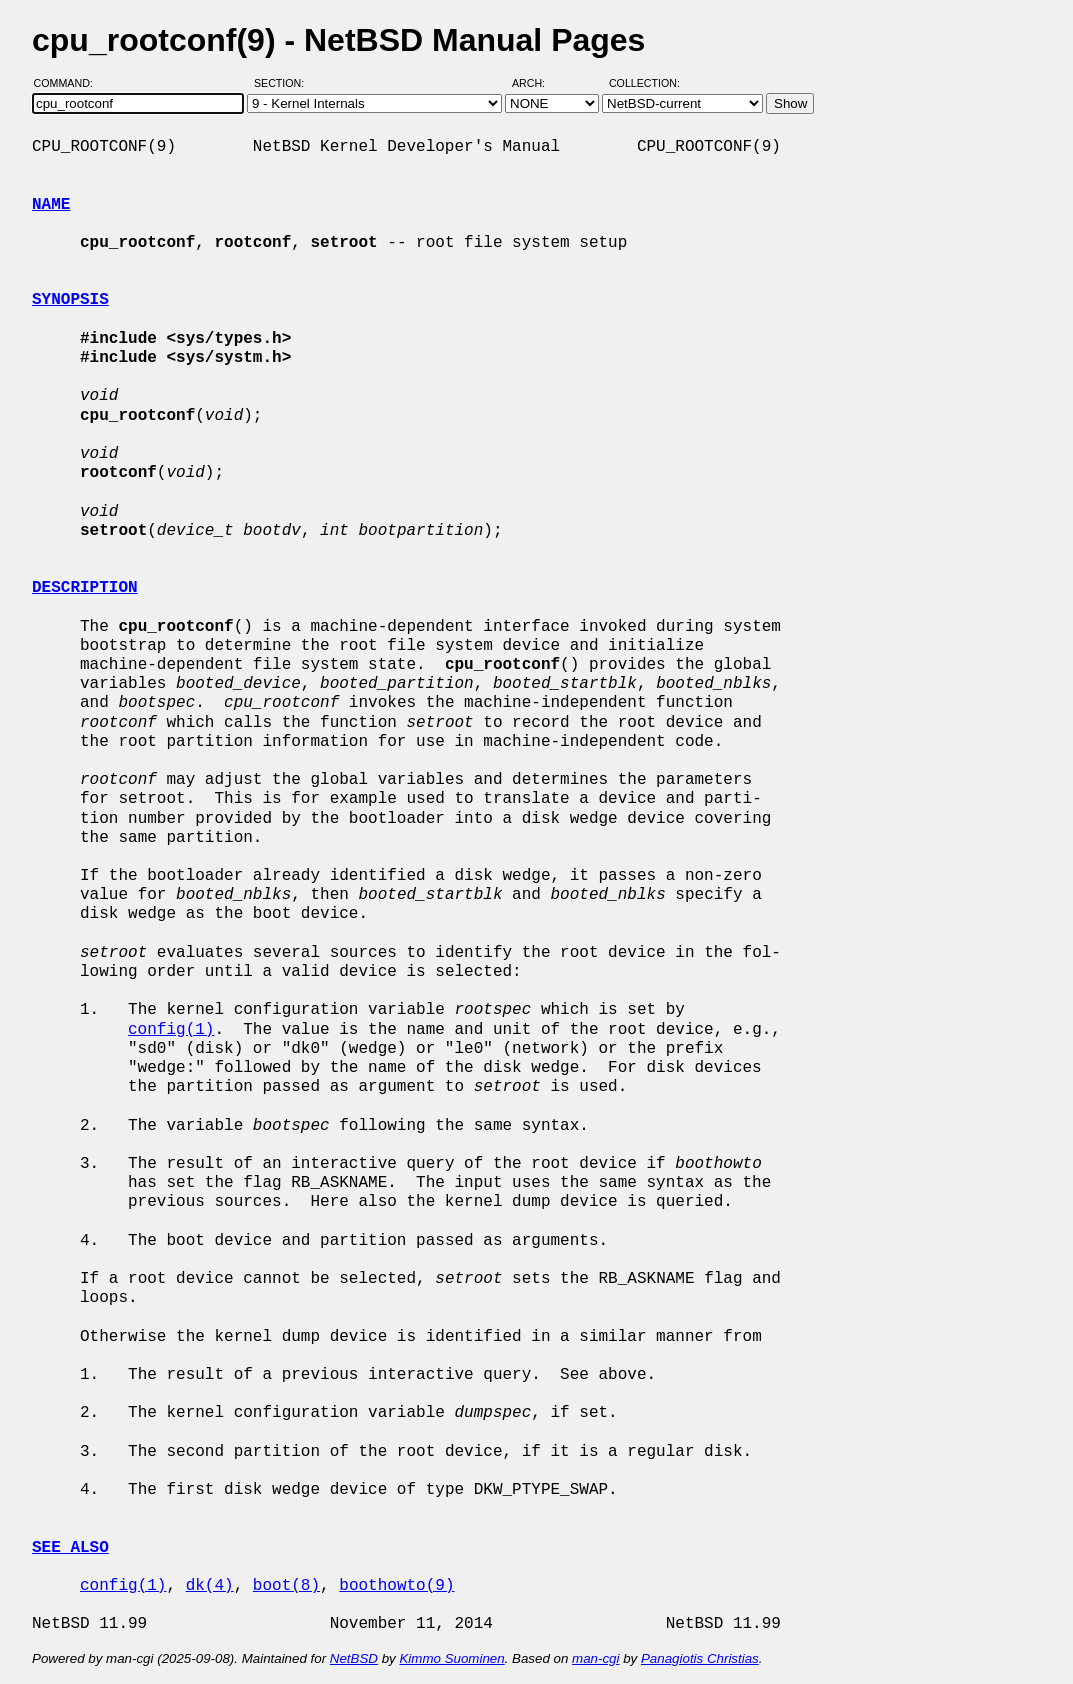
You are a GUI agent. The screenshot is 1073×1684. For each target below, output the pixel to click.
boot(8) (286, 1586)
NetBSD (354, 1658)
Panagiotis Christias (700, 1658)
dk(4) (210, 1586)
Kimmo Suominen (451, 1658)
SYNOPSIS (70, 300)
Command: (69, 83)
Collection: (644, 83)
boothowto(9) (396, 1586)
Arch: (537, 83)
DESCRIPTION (85, 588)
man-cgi (595, 1658)
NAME (51, 205)
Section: (283, 83)
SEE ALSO (70, 1548)
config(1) (171, 1030)
